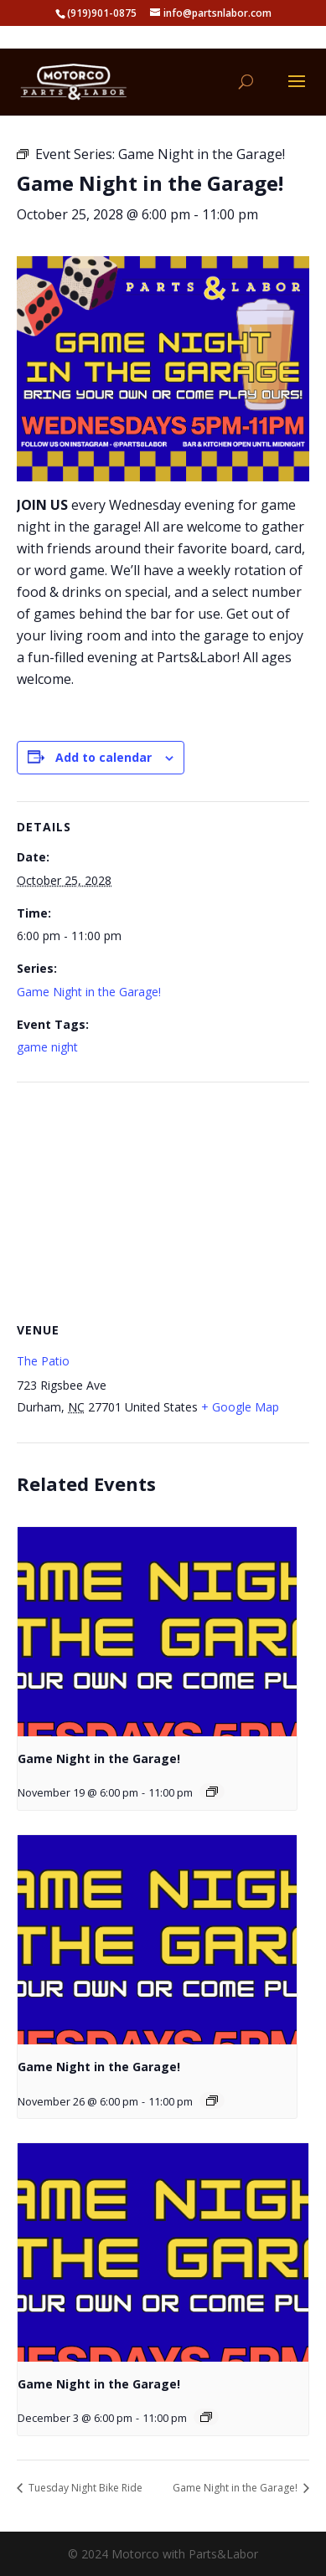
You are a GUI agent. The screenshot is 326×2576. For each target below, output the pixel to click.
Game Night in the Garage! (89, 992)
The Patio (43, 1361)
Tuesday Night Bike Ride (84, 2488)
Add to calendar (103, 757)
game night (47, 1047)
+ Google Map (240, 1407)
